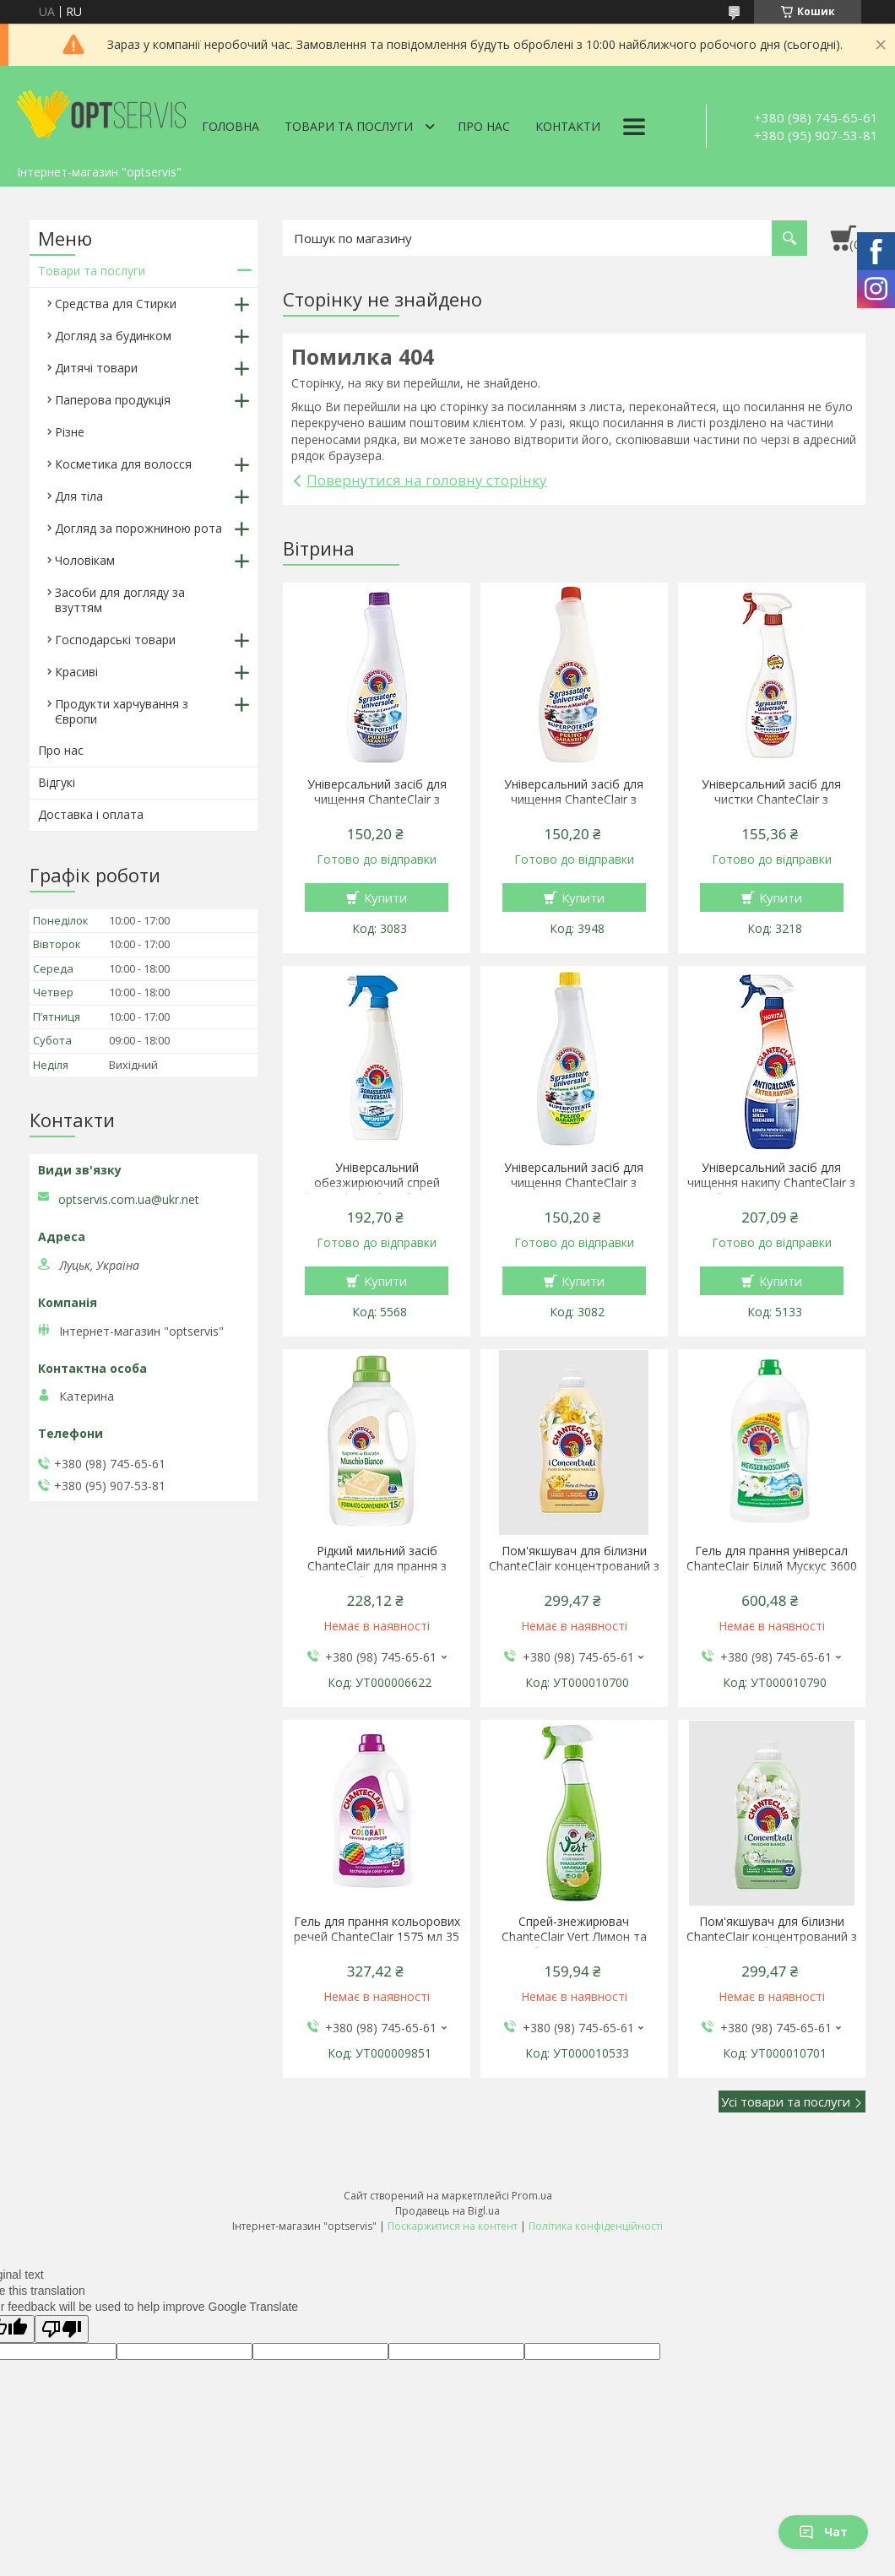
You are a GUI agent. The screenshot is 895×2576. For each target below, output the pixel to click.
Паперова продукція (113, 400)
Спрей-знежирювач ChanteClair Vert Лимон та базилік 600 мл (574, 1937)
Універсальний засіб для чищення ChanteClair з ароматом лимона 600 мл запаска (574, 1190)
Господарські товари (115, 640)
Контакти (567, 126)
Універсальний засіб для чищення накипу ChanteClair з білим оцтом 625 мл (771, 1183)
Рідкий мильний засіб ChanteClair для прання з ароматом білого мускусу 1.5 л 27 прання (377, 1573)
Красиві (76, 672)
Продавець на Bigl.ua (447, 2211)
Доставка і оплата (91, 814)
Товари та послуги (349, 126)
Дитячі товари (96, 368)
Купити (385, 897)
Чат (823, 2532)
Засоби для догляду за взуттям (120, 600)
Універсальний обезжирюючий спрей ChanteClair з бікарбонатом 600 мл (377, 1190)
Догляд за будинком (113, 336)
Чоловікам (85, 560)
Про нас (484, 126)
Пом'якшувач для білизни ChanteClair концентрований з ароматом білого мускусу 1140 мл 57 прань (771, 1944)
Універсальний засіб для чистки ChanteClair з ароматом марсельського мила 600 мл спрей (771, 807)
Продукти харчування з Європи (121, 711)
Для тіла (79, 496)
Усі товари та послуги (785, 2101)
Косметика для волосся (123, 464)
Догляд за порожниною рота (138, 528)
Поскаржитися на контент (453, 2226)
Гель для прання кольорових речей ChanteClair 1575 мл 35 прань (377, 1937)
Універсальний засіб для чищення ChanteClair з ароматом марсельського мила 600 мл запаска (573, 807)
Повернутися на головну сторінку (426, 480)
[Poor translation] (62, 2329)
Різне (69, 432)
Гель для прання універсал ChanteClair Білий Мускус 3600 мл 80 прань (771, 1566)
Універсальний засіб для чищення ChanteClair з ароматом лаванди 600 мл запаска (377, 807)
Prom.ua (532, 2195)
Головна (230, 126)
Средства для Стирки (115, 304)
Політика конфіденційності (596, 2226)
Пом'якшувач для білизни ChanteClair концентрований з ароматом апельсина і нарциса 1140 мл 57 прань (574, 1573)
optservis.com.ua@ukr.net (128, 1199)
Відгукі (56, 782)
